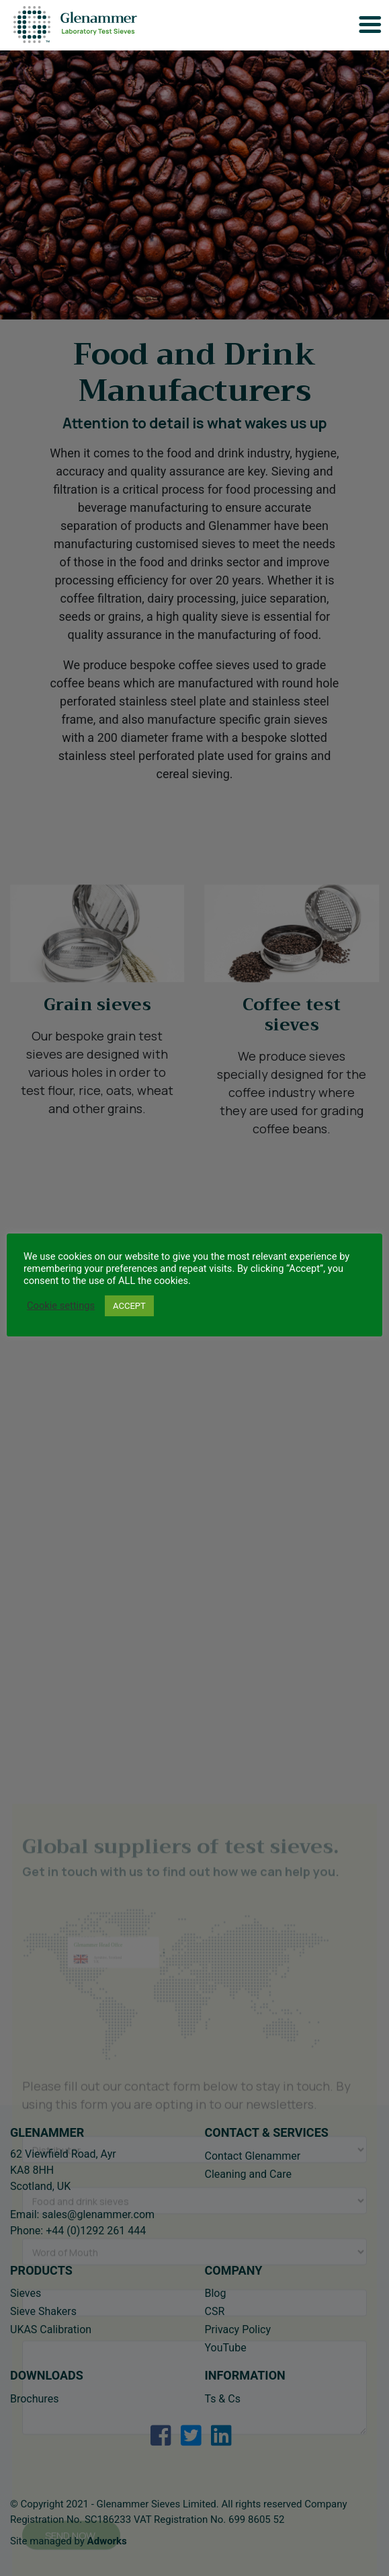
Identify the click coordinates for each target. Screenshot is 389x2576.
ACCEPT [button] (129, 1306)
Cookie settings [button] (61, 1305)
